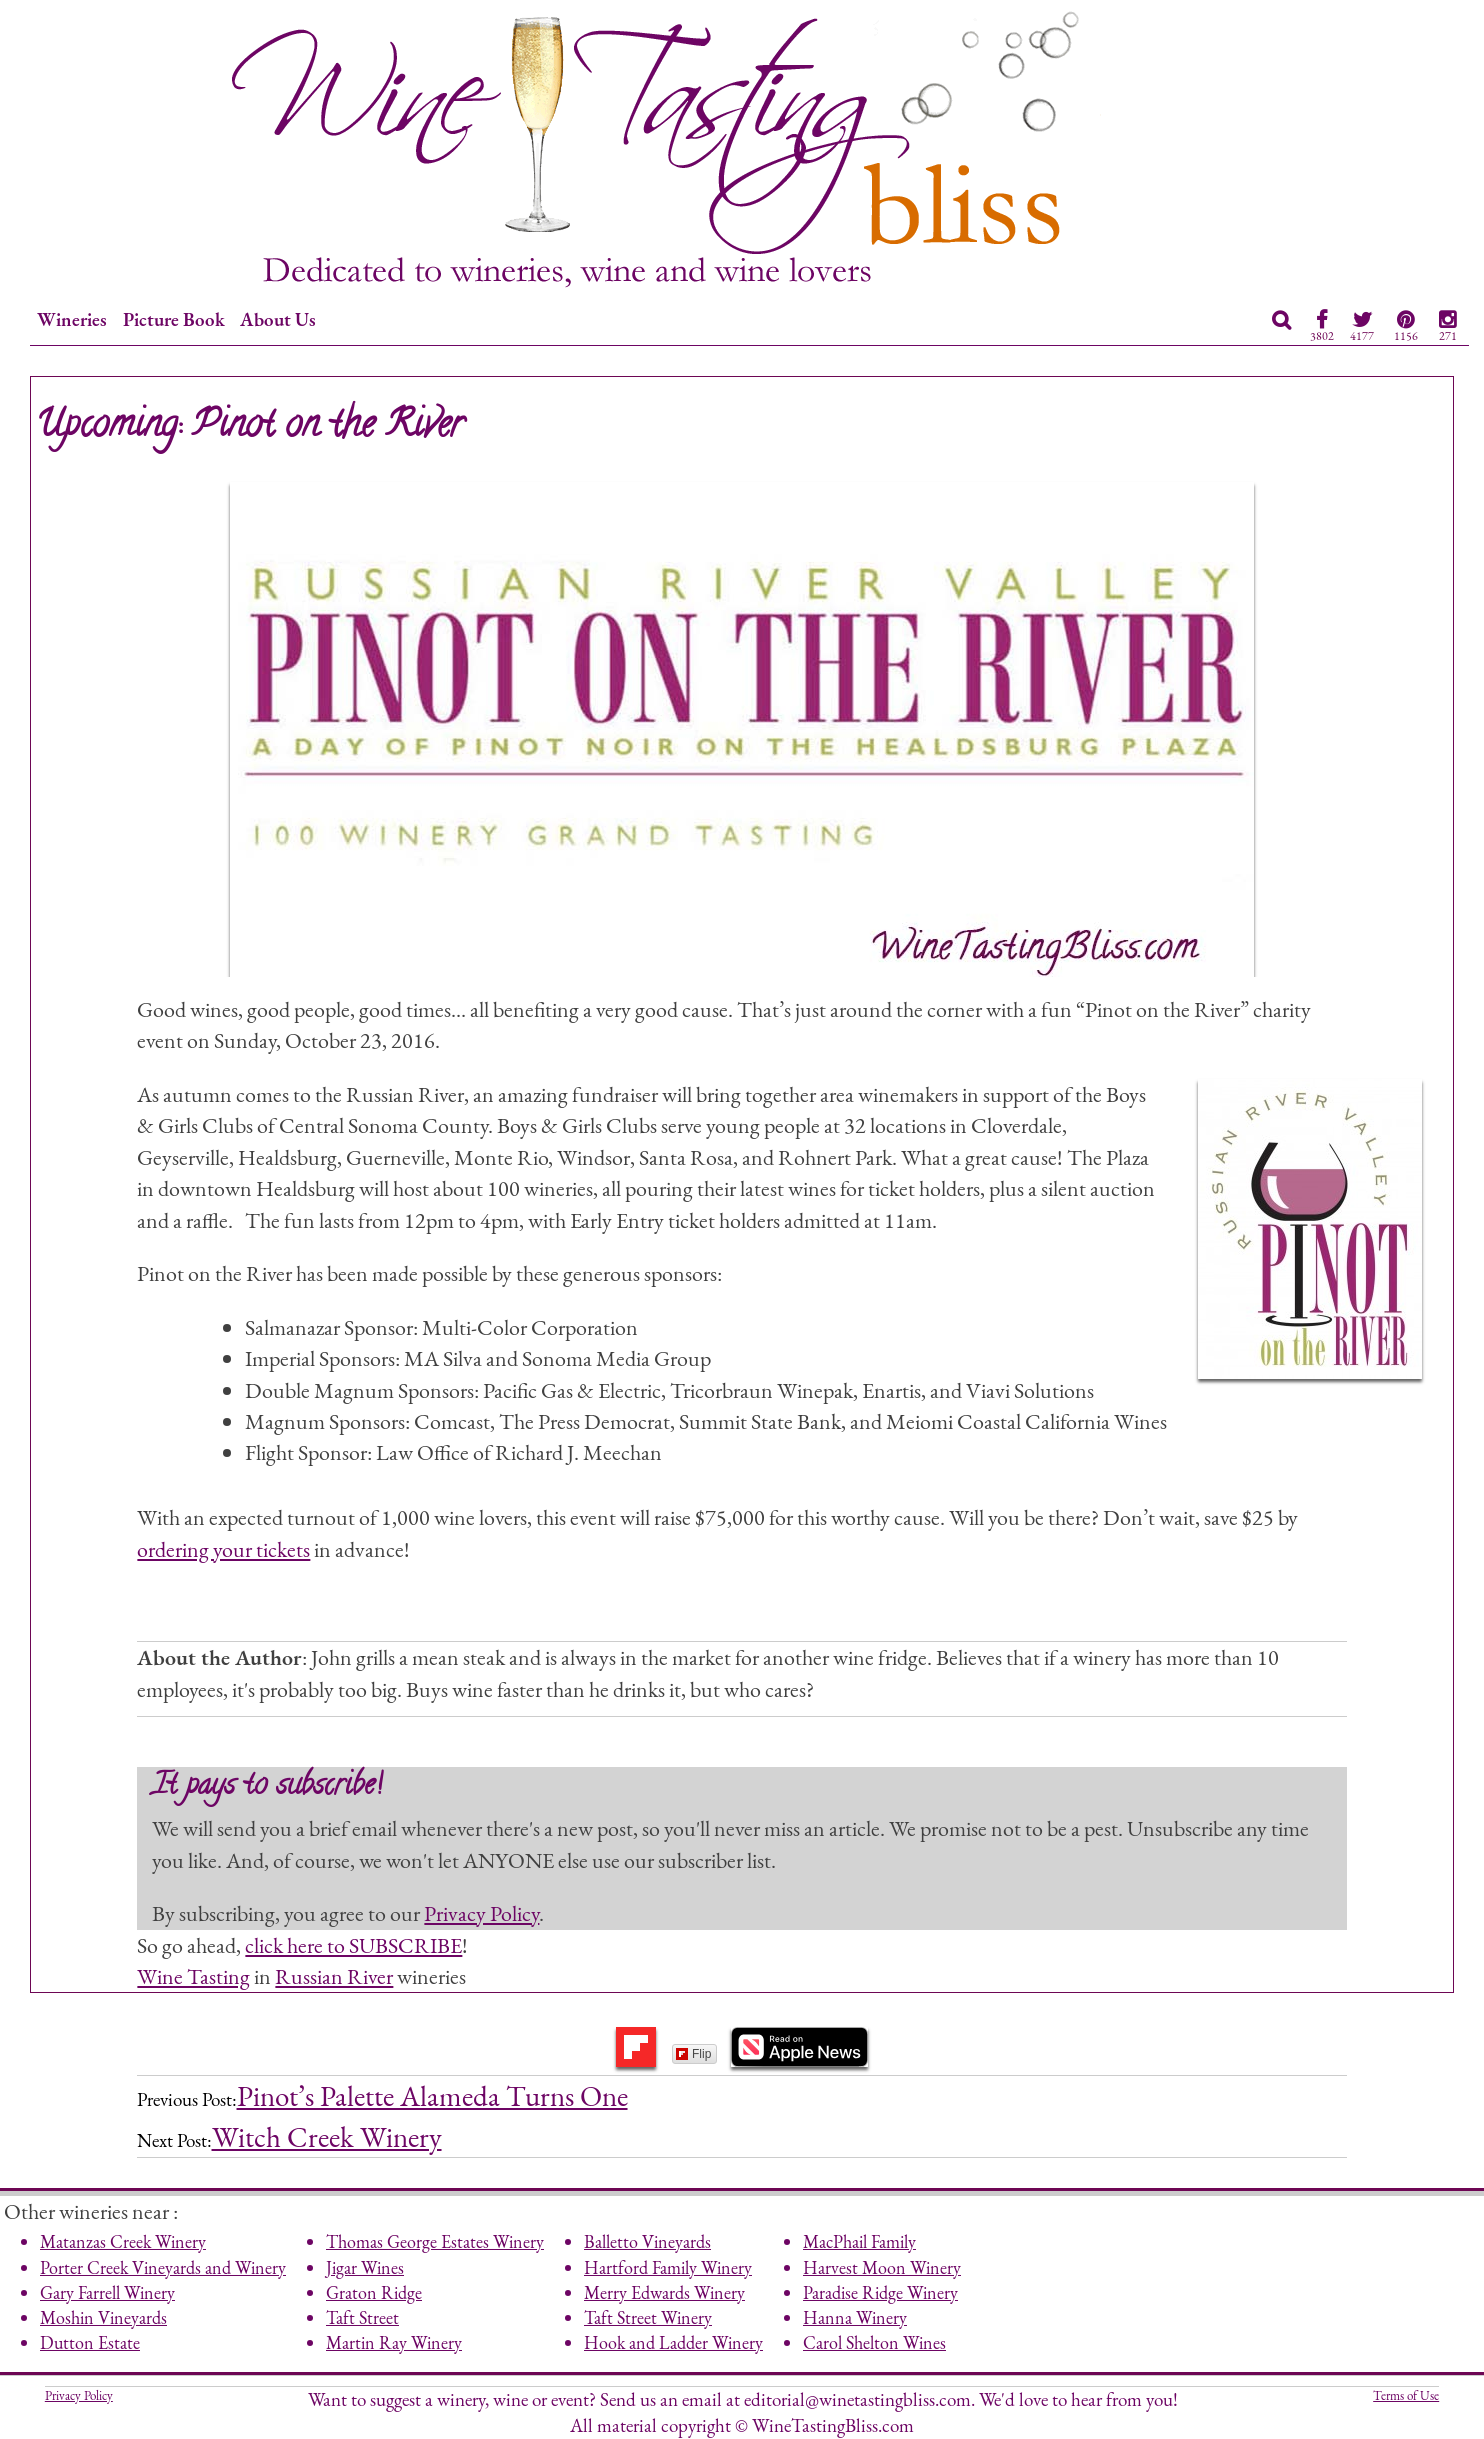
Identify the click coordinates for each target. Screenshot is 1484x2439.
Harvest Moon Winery (882, 2267)
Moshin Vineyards (103, 2317)
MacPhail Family (859, 2241)
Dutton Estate (90, 2342)
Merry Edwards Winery (664, 2292)
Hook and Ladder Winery (673, 2342)
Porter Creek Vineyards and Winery (163, 2267)
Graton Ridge (374, 2292)
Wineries (72, 319)
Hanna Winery (855, 2317)
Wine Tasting (193, 1976)
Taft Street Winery (648, 2317)
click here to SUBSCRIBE (353, 1945)
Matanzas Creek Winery (123, 2241)
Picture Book (174, 319)
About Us (278, 319)
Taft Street (362, 2317)
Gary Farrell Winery (107, 2292)
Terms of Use (1406, 2395)
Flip (693, 2054)
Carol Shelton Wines (874, 2342)
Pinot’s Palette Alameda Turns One (432, 2096)
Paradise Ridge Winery (880, 2292)
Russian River (334, 1976)
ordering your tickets (223, 1549)
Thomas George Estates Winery (435, 2241)
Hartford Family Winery (668, 2267)
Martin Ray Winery (394, 2342)
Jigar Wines (365, 2267)
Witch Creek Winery (327, 2137)
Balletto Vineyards (647, 2241)
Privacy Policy (481, 1913)
